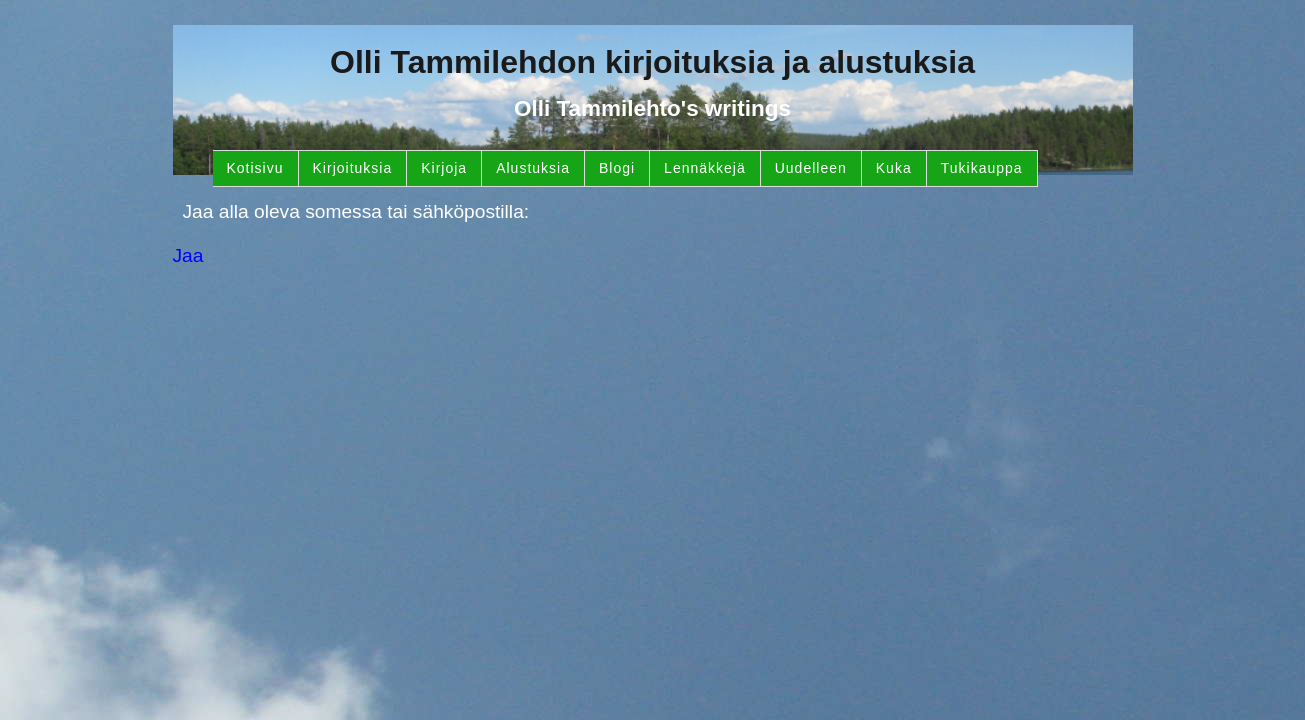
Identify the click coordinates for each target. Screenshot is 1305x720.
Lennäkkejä (705, 168)
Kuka (894, 168)
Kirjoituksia (353, 168)
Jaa (188, 255)
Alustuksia (533, 168)
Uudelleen (811, 168)
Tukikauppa (982, 168)
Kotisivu (255, 168)
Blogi (617, 168)
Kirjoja (444, 168)
